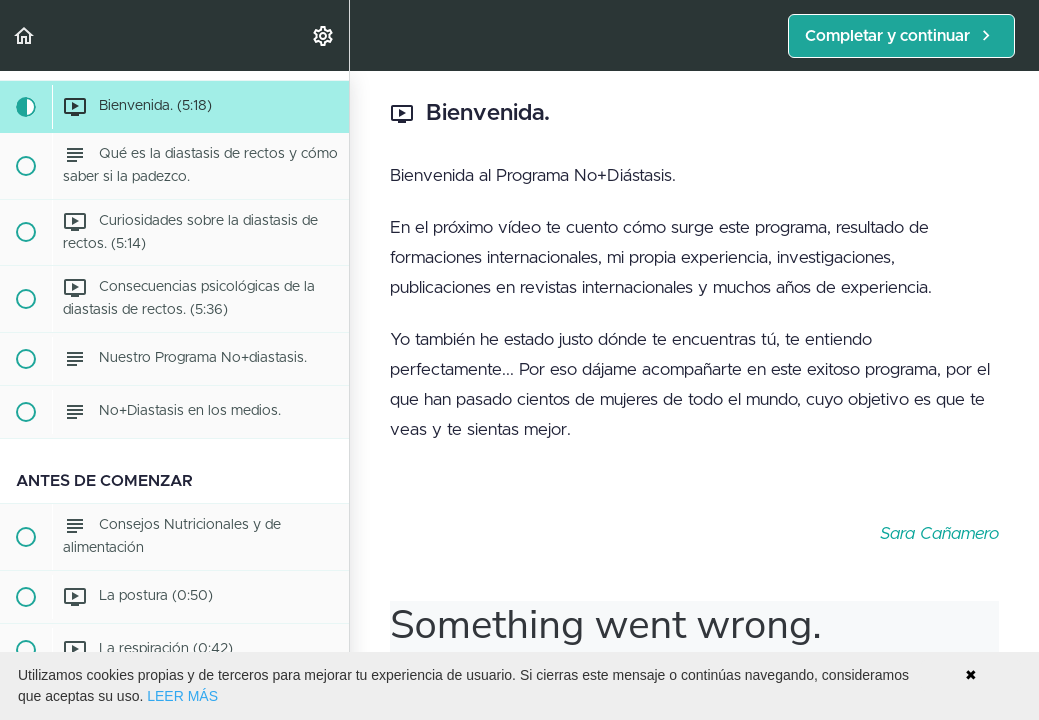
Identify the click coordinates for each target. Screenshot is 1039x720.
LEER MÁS (182, 696)
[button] (25, 35)
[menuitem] (324, 35)
